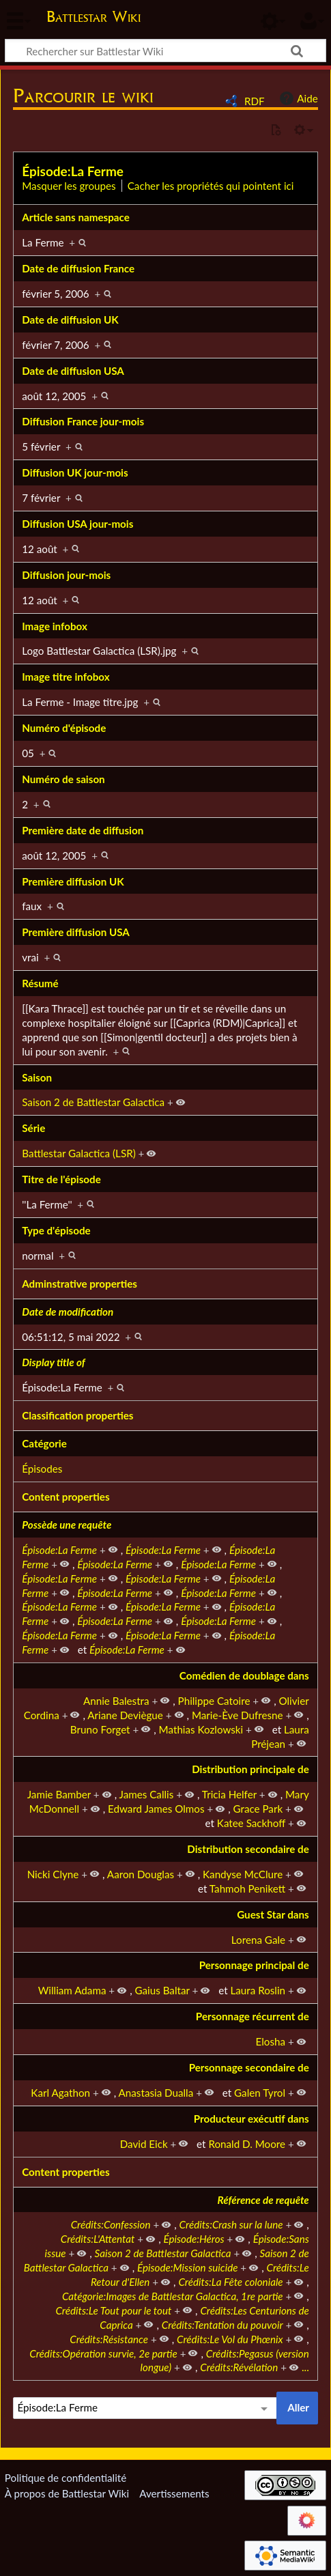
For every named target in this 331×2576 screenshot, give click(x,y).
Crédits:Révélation (239, 2367)
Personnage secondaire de (249, 2067)
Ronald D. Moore (246, 2144)
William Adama (72, 1990)
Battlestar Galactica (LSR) (78, 1153)
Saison (37, 1077)
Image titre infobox (65, 676)
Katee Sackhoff (251, 1823)
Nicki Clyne (53, 1874)
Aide (296, 98)
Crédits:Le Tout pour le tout (113, 2310)
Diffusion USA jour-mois (77, 524)
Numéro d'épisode (64, 728)
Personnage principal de (254, 1965)
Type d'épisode (56, 1230)
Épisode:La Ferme (73, 171)
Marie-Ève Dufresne (237, 1715)
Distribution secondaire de (247, 1849)
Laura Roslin (257, 1990)
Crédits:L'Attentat (98, 2239)
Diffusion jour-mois (66, 575)
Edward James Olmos (156, 1808)
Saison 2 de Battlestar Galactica (93, 1102)
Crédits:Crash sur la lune (231, 2224)
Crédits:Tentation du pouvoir (222, 2325)
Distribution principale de (250, 1769)
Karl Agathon (60, 2092)
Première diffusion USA (76, 932)
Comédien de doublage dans (244, 1675)
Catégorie (44, 1443)
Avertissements (174, 2493)
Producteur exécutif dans (251, 2118)
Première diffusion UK (73, 881)
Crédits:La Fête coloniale (230, 2282)
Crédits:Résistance (109, 2339)
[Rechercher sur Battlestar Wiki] (165, 50)
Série (33, 1128)
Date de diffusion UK (70, 319)
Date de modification (67, 1311)
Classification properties (77, 1415)
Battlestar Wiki (93, 18)
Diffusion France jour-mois (83, 421)
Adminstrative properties (79, 1283)
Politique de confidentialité (65, 2478)
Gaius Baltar (161, 1990)
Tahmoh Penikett (247, 1888)
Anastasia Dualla (156, 2092)
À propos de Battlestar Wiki (67, 2493)
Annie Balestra (116, 1701)
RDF (254, 101)
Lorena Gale (258, 1940)
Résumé (40, 983)
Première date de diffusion (82, 830)
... (305, 2367)
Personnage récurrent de (252, 2016)
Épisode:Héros (193, 2239)
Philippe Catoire (214, 1701)
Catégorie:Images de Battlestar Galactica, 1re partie (172, 2296)
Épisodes (42, 1468)
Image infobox (54, 626)
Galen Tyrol (259, 2092)
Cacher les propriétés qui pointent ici (211, 186)
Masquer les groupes (68, 186)
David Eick (144, 2144)
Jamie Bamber (59, 1794)
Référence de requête (263, 2200)
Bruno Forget (100, 1729)
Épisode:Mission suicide (187, 2267)
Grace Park (258, 1808)
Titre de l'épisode (61, 1179)
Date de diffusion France (78, 268)
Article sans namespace (76, 217)
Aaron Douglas (140, 1874)
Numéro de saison (63, 779)
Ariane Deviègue (125, 1715)
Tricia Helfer (229, 1794)
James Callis (146, 1794)
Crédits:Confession (111, 2224)
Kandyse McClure (243, 1874)
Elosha (271, 2041)
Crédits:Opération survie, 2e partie (103, 2353)
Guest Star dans (273, 1914)
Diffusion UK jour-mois (75, 472)
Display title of (53, 1362)
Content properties (65, 1496)
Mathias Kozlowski (201, 1729)
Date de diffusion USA (73, 371)
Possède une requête (66, 1524)
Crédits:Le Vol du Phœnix (230, 2339)
